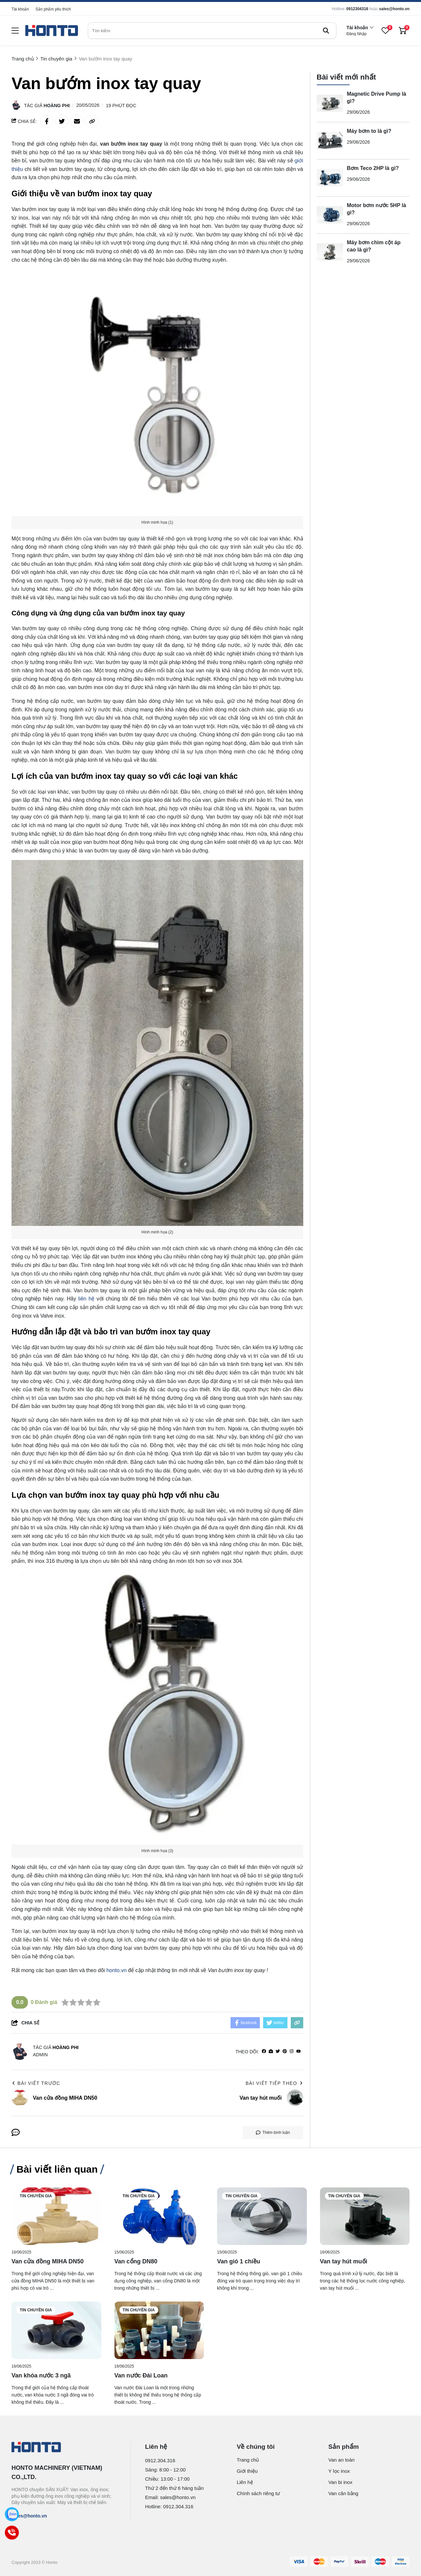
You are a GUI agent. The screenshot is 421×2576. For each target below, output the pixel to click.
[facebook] (264, 2051)
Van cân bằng (343, 2493)
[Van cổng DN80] (159, 2216)
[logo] (51, 30)
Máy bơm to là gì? (369, 131)
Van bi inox (340, 2482)
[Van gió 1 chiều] (262, 2216)
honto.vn (116, 1970)
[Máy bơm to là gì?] (330, 141)
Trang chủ (248, 2460)
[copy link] (92, 121)
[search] (212, 30)
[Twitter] (278, 2051)
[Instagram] (291, 2051)
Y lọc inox (339, 2471)
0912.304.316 (160, 2460)
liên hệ (86, 1298)
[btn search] (326, 30)
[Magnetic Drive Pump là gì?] (330, 103)
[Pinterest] (285, 2051)
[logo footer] (64, 2448)
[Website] (271, 2051)
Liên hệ (245, 2482)
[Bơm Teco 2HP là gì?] (330, 178)
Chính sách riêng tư (258, 2493)
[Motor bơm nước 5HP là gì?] (330, 215)
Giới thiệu (247, 2471)
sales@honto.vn (394, 9)
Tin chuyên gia (36, 2196)
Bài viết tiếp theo (274, 2083)
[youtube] (298, 2051)
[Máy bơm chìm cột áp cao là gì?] (330, 252)
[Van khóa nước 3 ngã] (56, 2330)
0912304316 (357, 9)
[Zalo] (12, 2514)
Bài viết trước (36, 2083)
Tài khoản (20, 9)
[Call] (12, 2533)
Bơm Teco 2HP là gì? (373, 168)
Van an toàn (341, 2460)
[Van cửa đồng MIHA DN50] (56, 2216)
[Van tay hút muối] (365, 2216)
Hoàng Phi (57, 105)
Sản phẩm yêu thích (53, 9)
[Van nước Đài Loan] (159, 2330)
